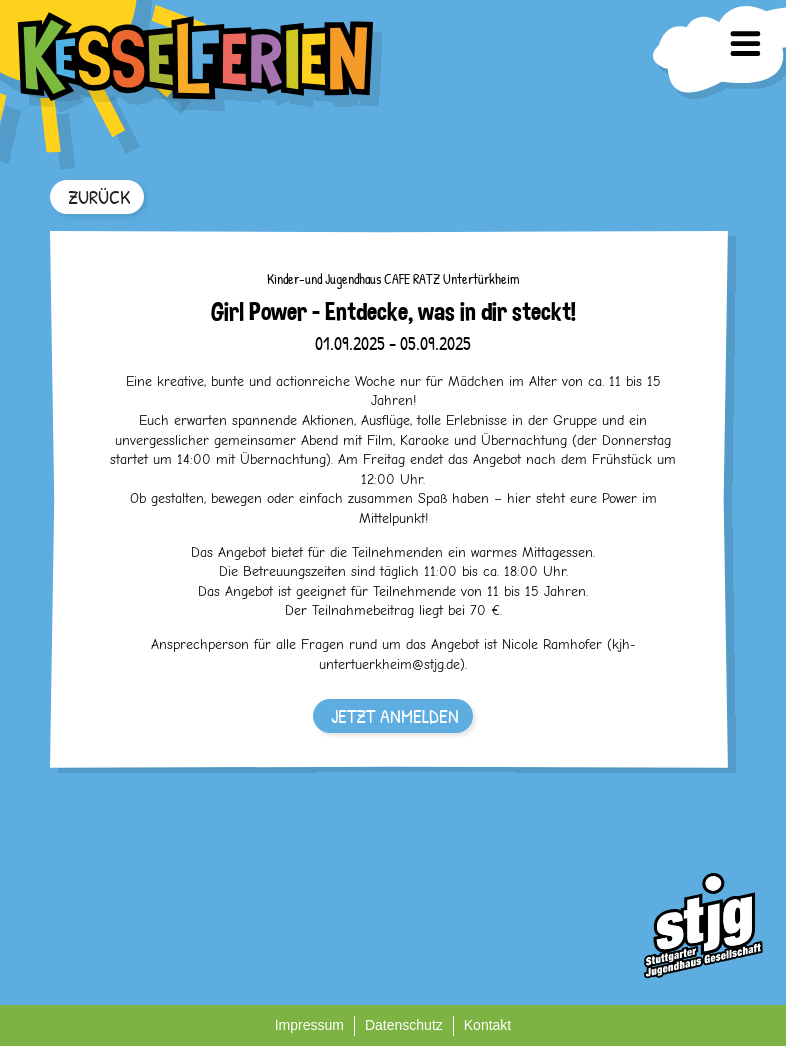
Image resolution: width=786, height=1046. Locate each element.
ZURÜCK (99, 196)
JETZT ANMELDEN (395, 715)
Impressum (309, 1025)
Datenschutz (404, 1025)
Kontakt (487, 1025)
